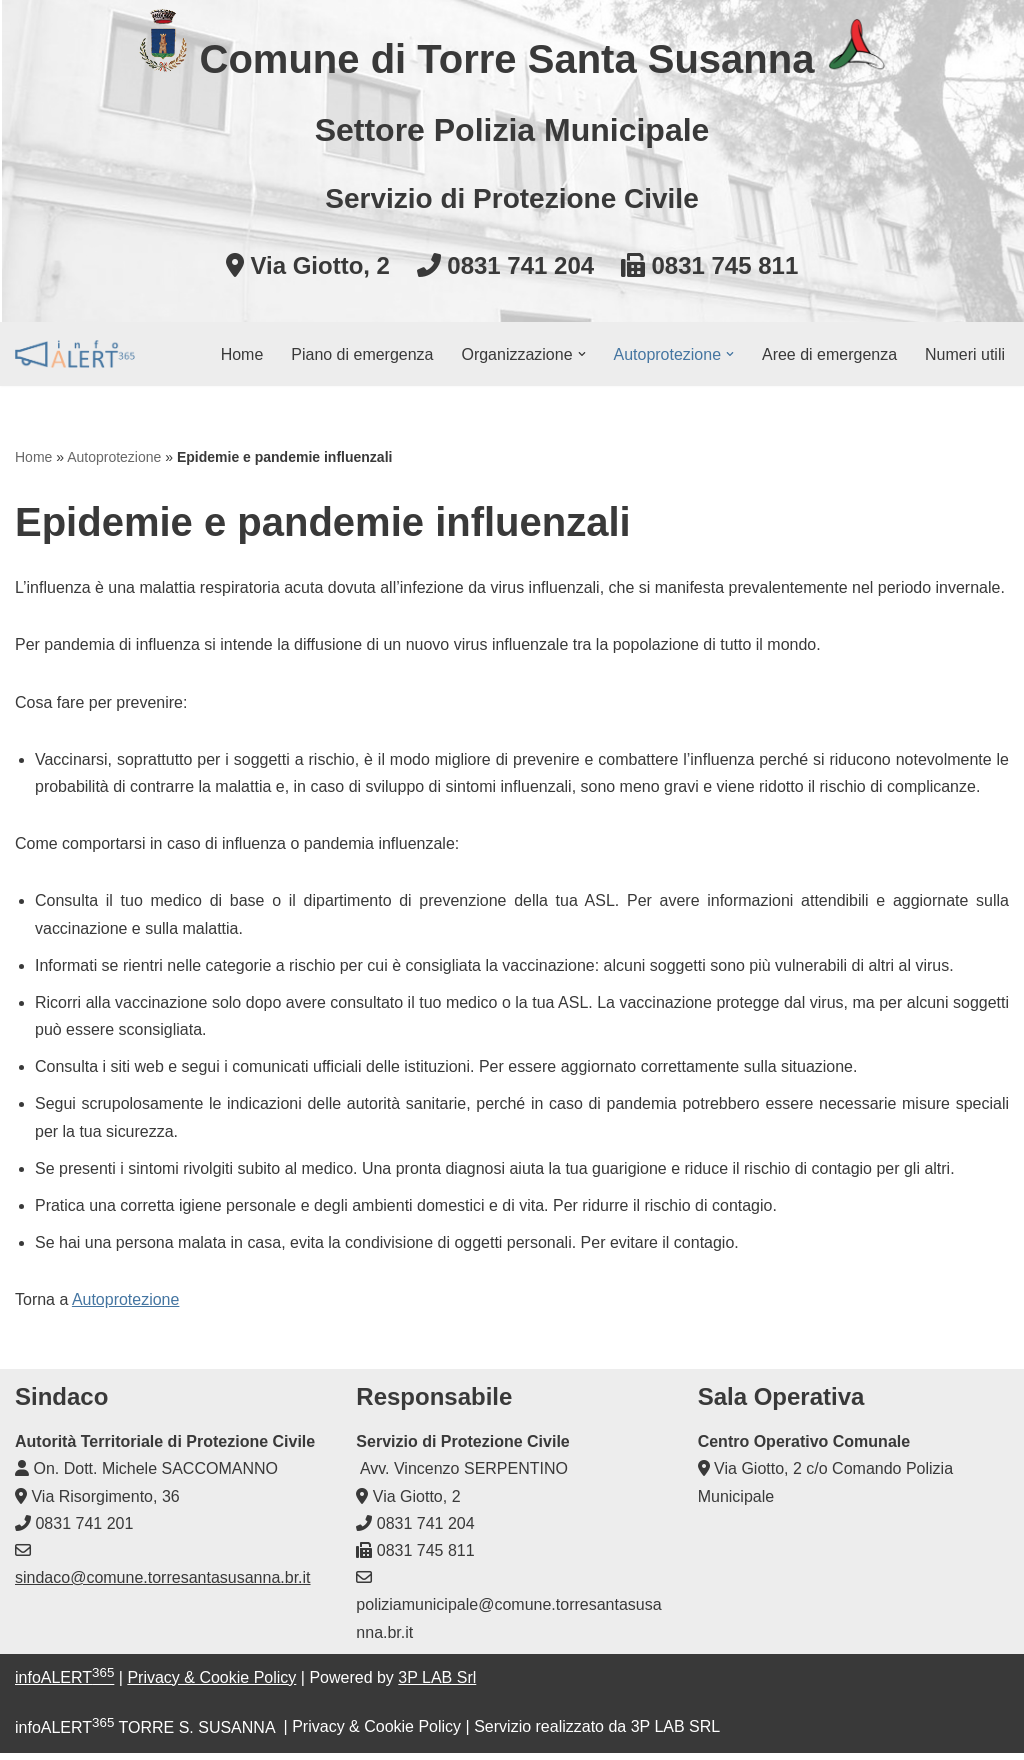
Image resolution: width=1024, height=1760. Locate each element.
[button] (581, 354)
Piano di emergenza (362, 354)
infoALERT (64, 1684)
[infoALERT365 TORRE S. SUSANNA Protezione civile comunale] (75, 354)
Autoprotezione (114, 457)
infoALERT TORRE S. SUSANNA (145, 1734)
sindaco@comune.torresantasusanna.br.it (163, 1584)
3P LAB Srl (437, 1684)
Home (241, 354)
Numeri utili (965, 354)
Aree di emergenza (829, 354)
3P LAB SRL (676, 1734)
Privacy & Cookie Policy (211, 1684)
